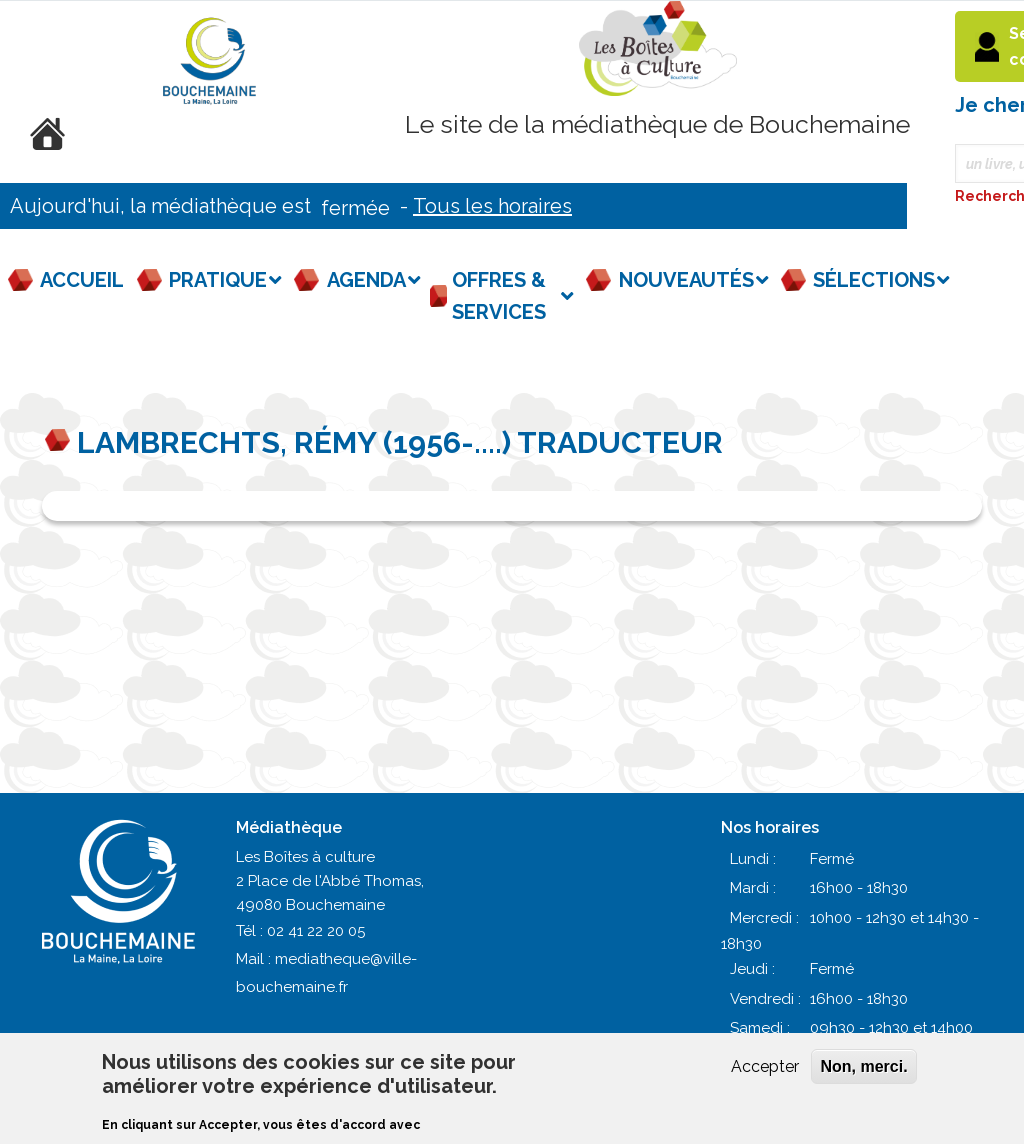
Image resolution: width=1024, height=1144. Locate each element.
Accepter (765, 1066)
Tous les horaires (492, 206)
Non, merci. (863, 1066)
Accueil (82, 280)
